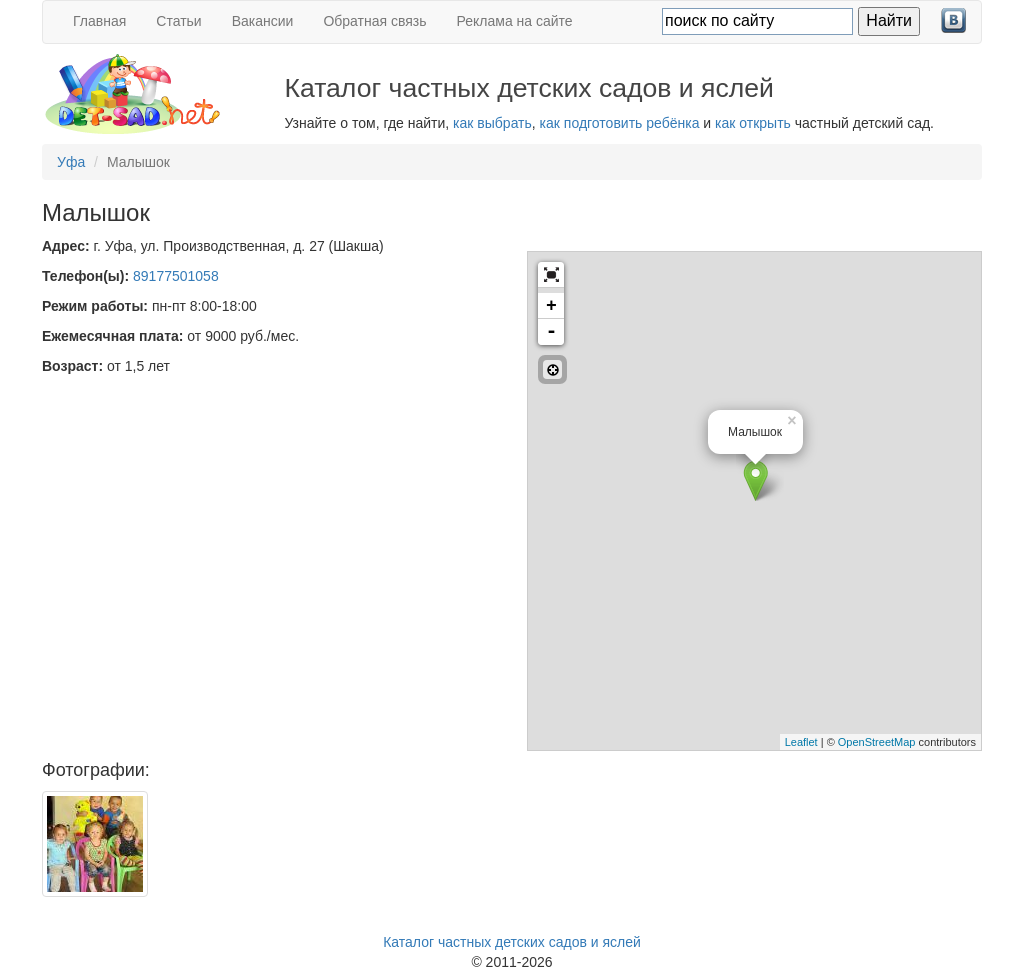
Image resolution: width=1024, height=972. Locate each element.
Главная (99, 21)
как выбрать (492, 123)
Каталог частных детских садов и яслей (512, 942)
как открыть (753, 123)
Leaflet (801, 742)
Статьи (178, 21)
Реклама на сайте (515, 21)
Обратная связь (374, 21)
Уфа (71, 162)
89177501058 (176, 276)
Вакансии (263, 21)
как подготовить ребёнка (620, 123)
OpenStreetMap (877, 742)
